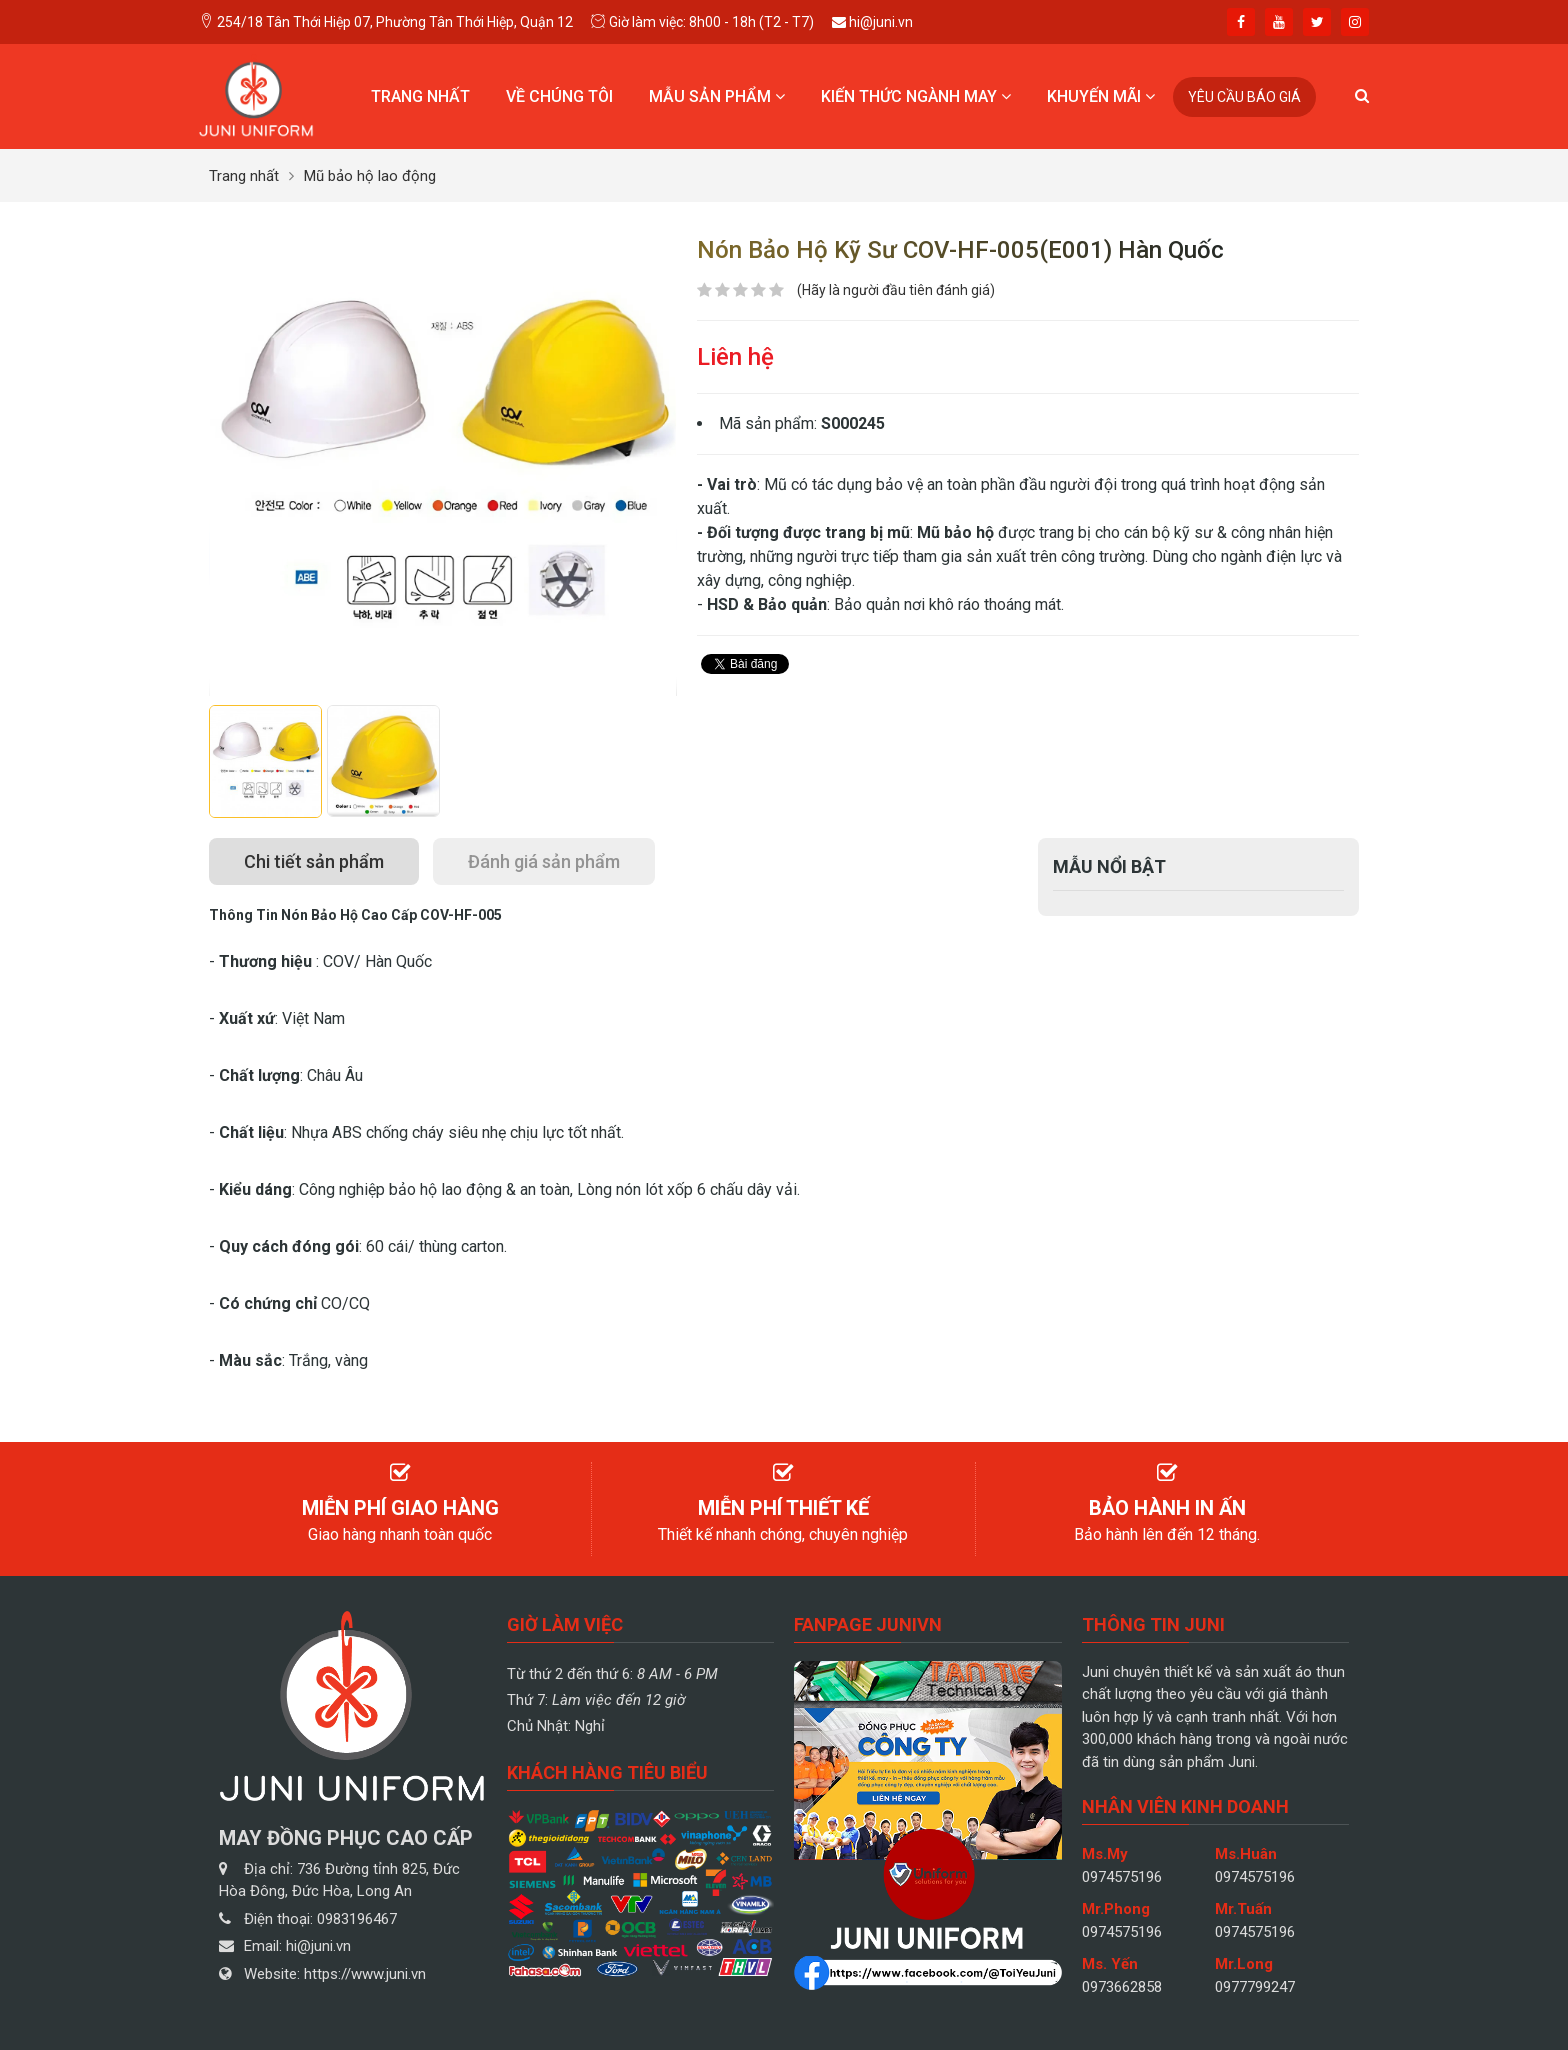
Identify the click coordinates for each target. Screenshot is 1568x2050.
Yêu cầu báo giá (1244, 97)
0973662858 (1122, 1987)
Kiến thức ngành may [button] (916, 96)
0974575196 (1122, 1877)
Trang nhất (420, 96)
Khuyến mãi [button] (1101, 96)
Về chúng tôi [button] (559, 96)
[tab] (314, 861)
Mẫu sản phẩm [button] (717, 96)
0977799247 (1255, 1987)
